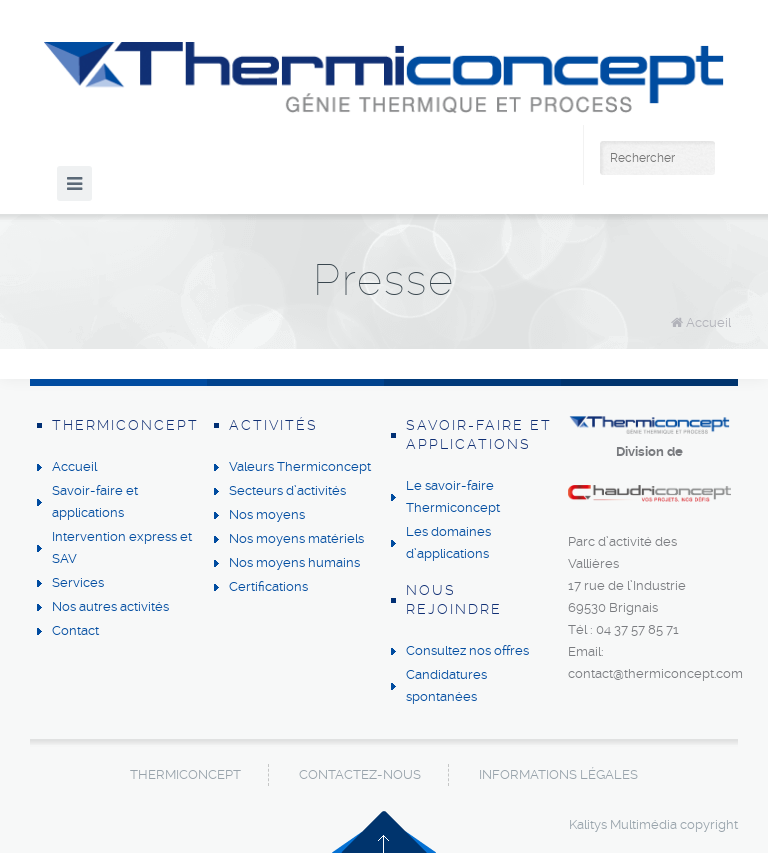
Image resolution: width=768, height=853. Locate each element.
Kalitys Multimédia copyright (653, 824)
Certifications (268, 586)
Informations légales (558, 774)
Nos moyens (267, 514)
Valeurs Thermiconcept (300, 466)
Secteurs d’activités (287, 490)
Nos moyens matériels (296, 538)
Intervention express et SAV (122, 547)
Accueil (708, 322)
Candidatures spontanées (446, 685)
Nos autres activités (110, 606)
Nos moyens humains (294, 562)
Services (78, 582)
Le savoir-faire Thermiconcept (453, 496)
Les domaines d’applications (448, 542)
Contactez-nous (360, 774)
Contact (75, 630)
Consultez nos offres (467, 650)
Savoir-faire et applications (95, 501)
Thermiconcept (185, 774)
